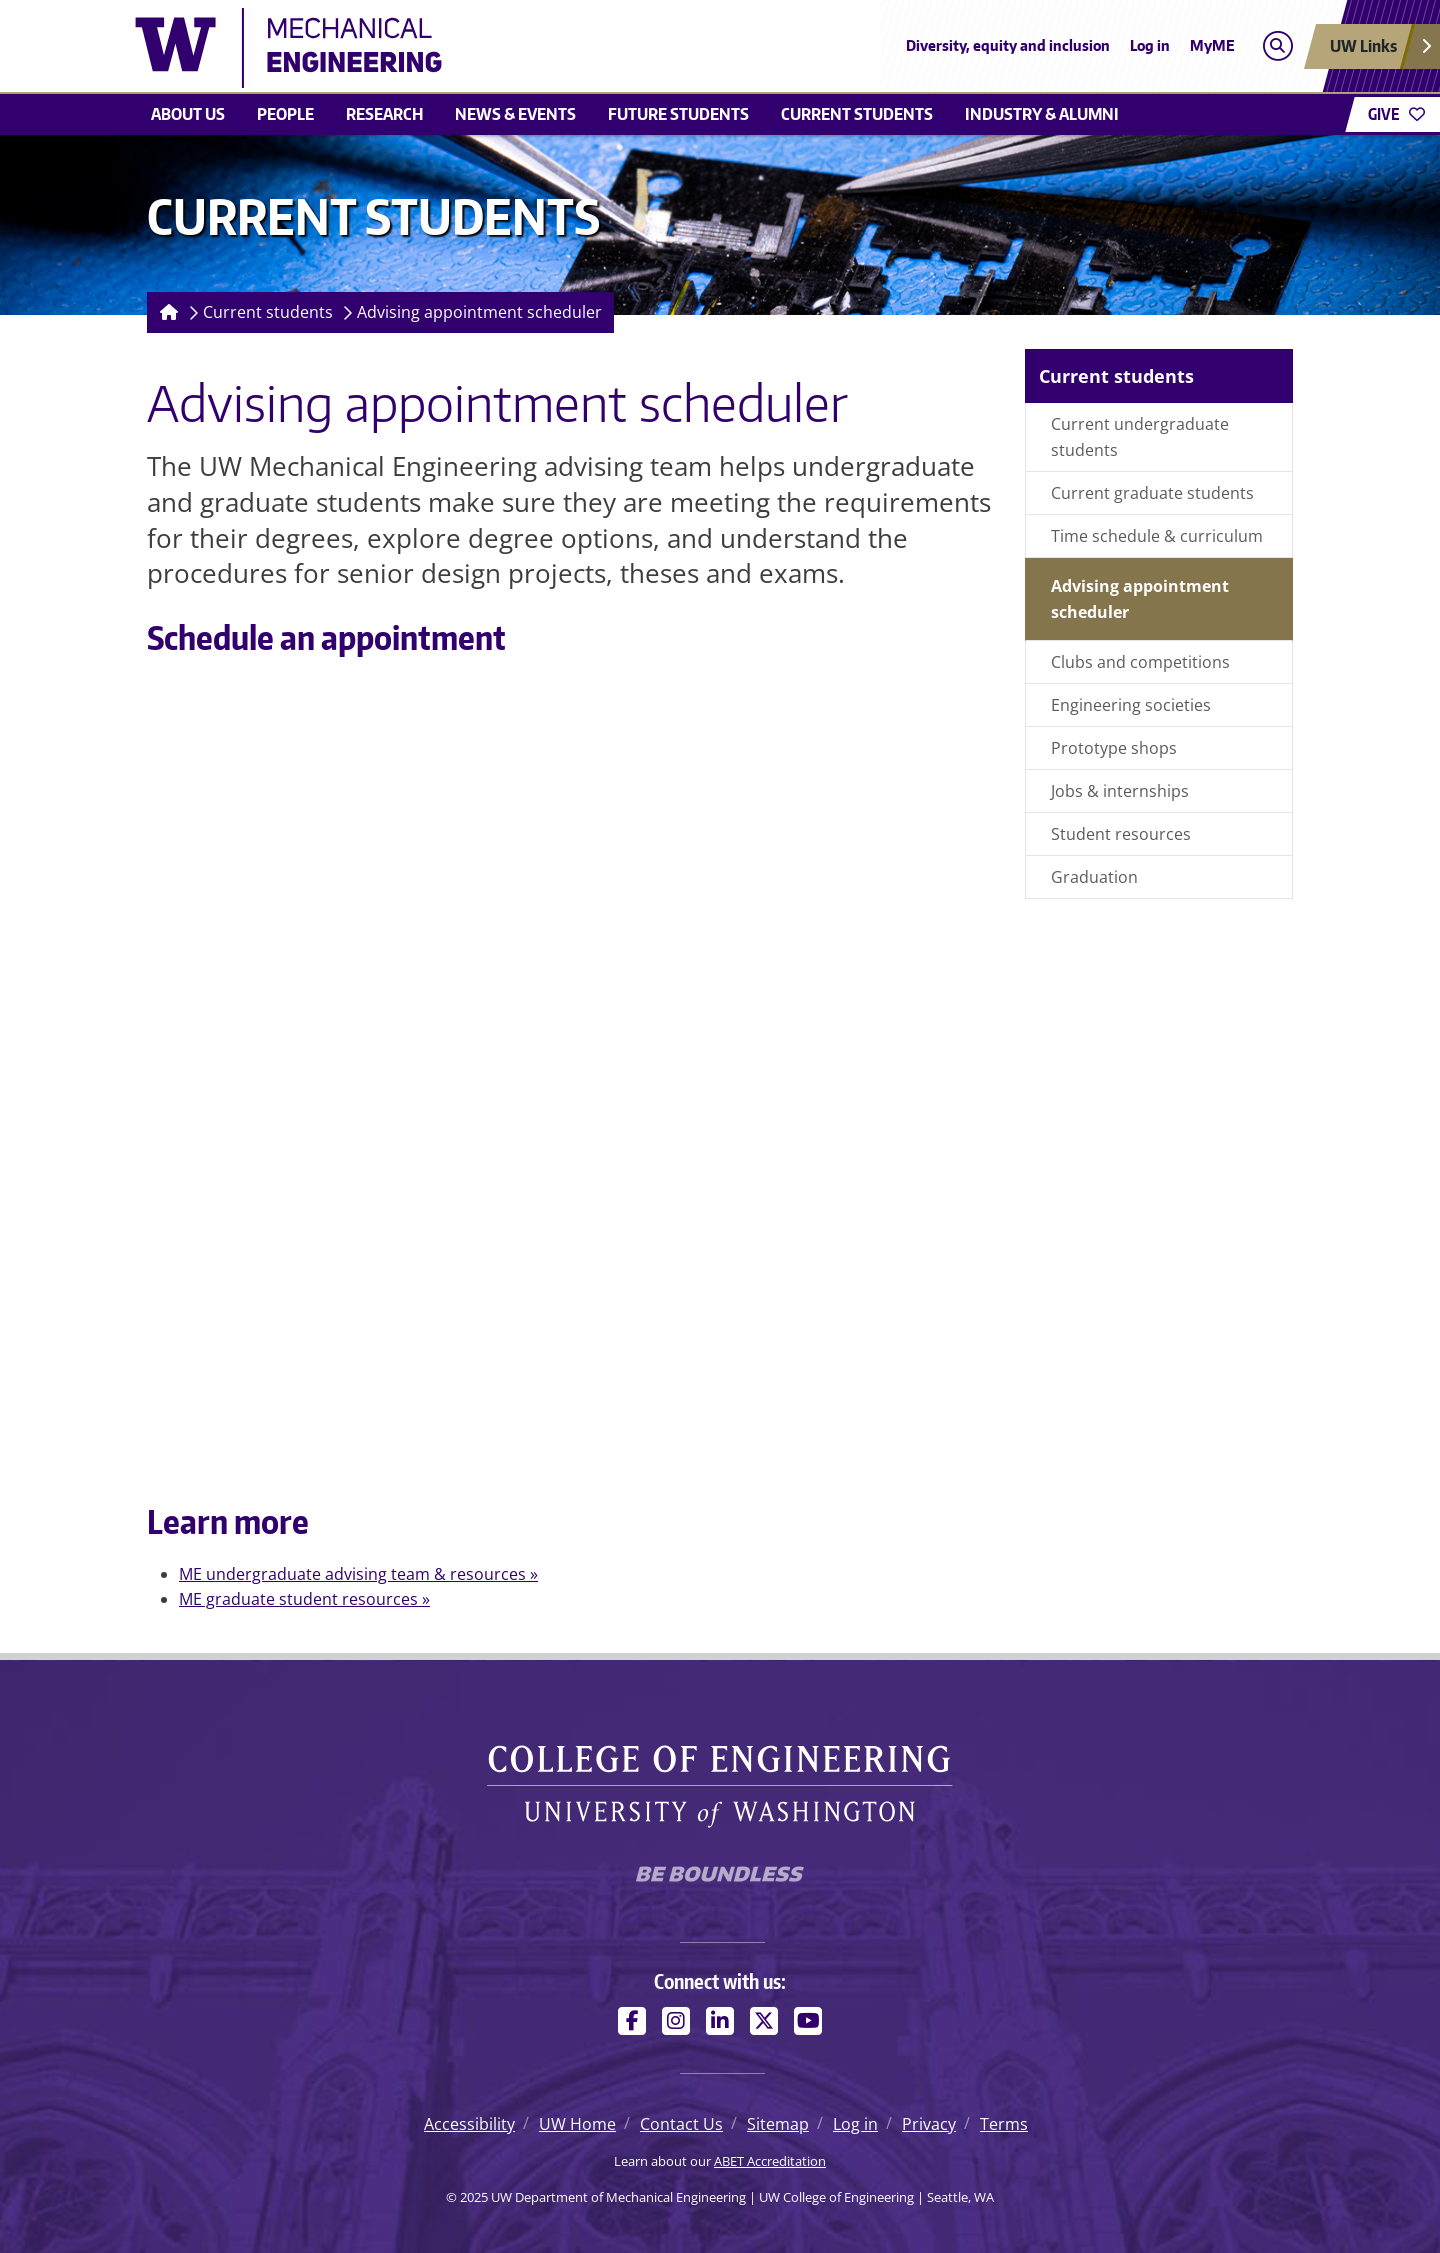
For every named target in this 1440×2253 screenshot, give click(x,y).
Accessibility (469, 2124)
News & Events (515, 114)
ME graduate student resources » (304, 1599)
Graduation (1094, 877)
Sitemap (778, 2124)
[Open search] (1277, 46)
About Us (188, 114)
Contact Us (681, 2124)
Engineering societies (1131, 705)
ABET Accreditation (770, 2161)
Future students (678, 114)
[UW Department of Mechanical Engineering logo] (574, 48)
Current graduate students (1152, 493)
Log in (1150, 45)
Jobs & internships (1120, 791)
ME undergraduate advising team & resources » (358, 1574)
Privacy (929, 2124)
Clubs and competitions (1140, 662)
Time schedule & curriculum (1157, 536)
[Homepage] (165, 312)
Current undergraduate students (1140, 437)
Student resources (1121, 834)
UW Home (577, 2124)
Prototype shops (1114, 748)
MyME (1212, 45)
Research (384, 114)
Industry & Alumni (1042, 114)
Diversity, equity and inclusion (1008, 45)
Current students (857, 114)
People (285, 114)
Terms (1004, 2124)
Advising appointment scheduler (479, 312)
